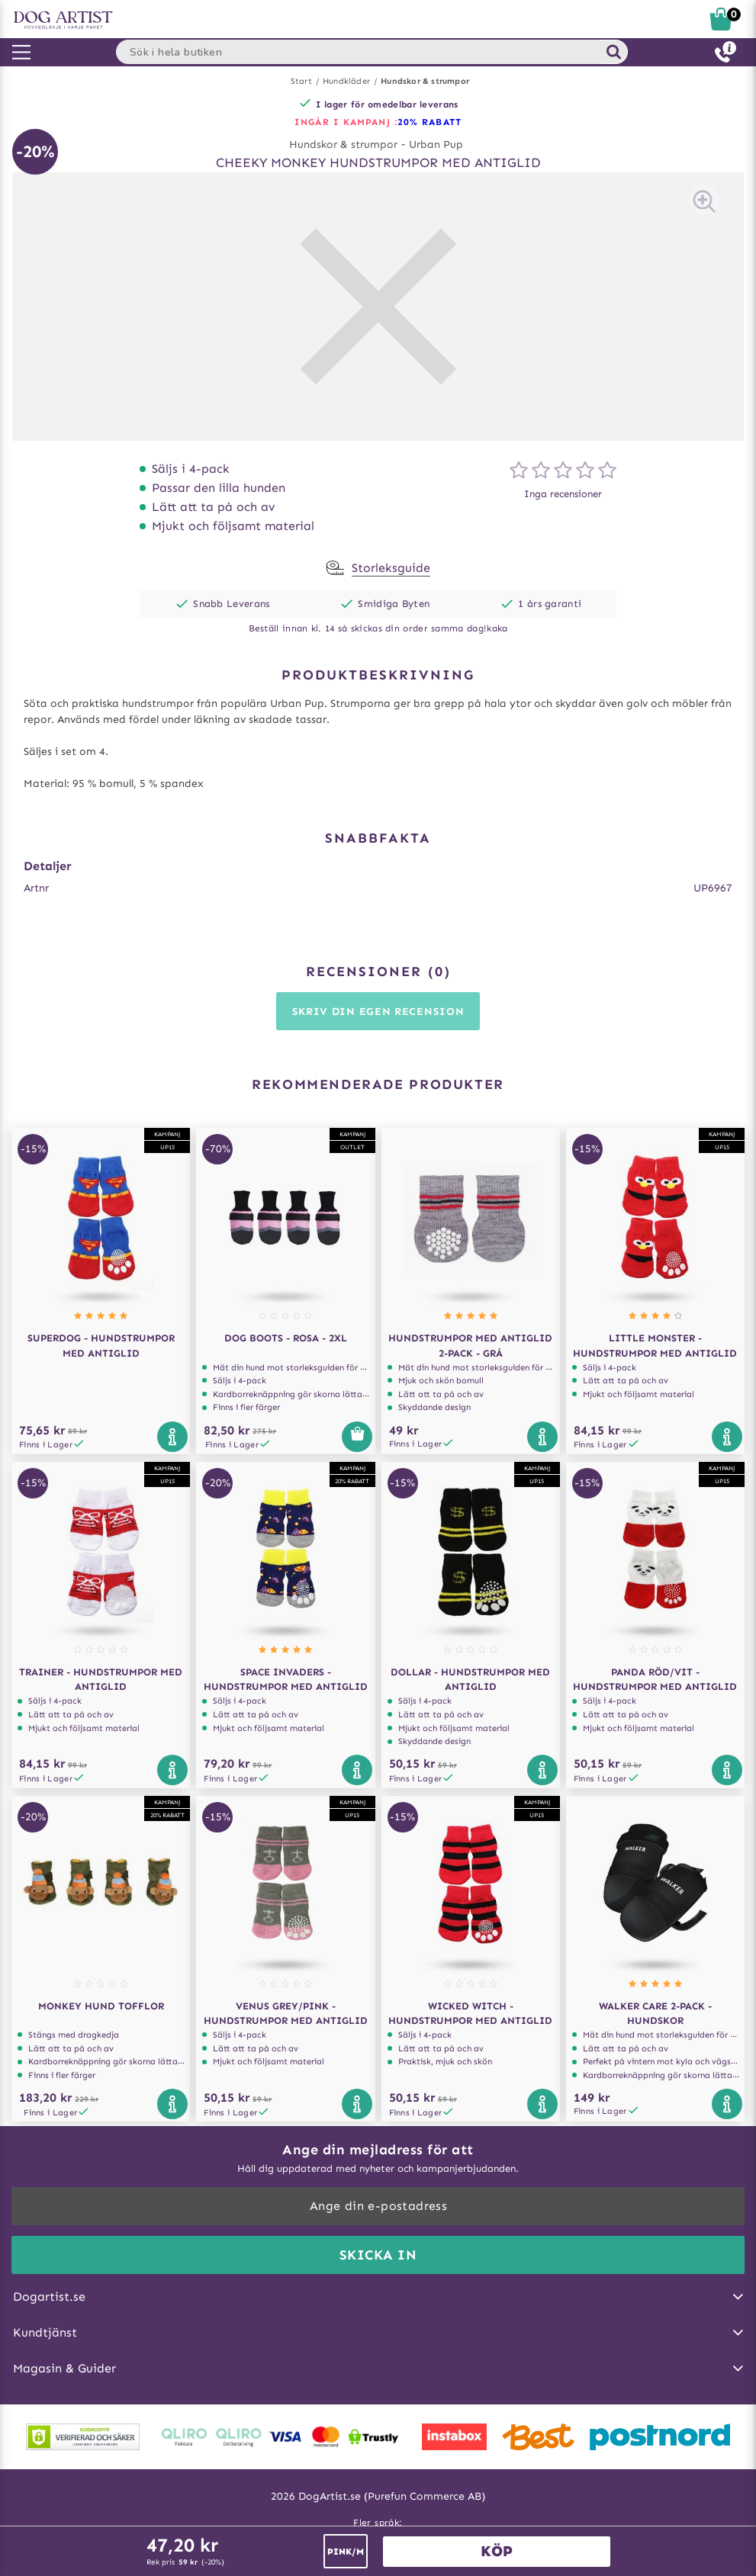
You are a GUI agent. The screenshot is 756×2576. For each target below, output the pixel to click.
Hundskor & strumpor (425, 81)
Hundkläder (346, 81)
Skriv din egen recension (378, 1011)
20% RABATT (429, 122)
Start (301, 81)
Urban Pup (436, 144)
